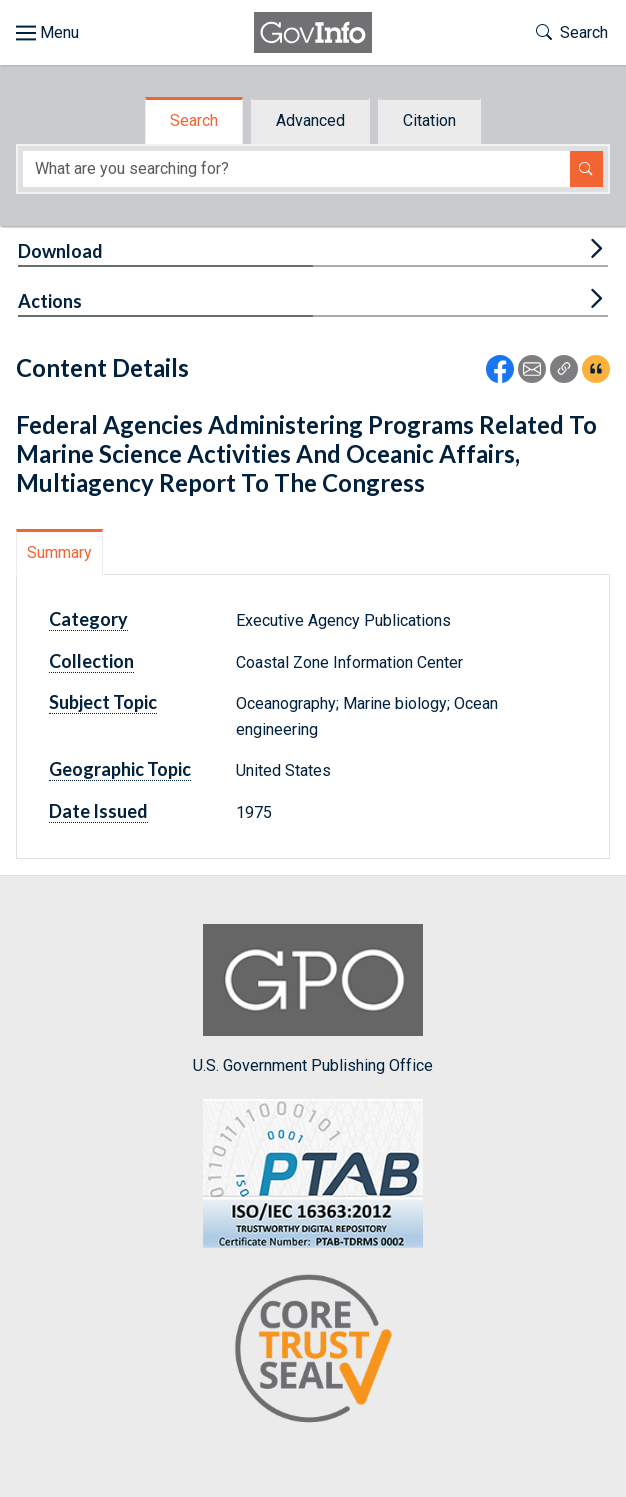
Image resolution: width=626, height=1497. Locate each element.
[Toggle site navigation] (47, 33)
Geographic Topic (120, 769)
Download (60, 251)
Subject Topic (103, 702)
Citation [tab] (429, 120)
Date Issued (98, 811)
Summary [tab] (59, 552)
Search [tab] (194, 120)
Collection (91, 661)
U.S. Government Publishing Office (313, 999)
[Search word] (296, 169)
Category (88, 619)
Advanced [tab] (310, 120)
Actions (50, 301)
